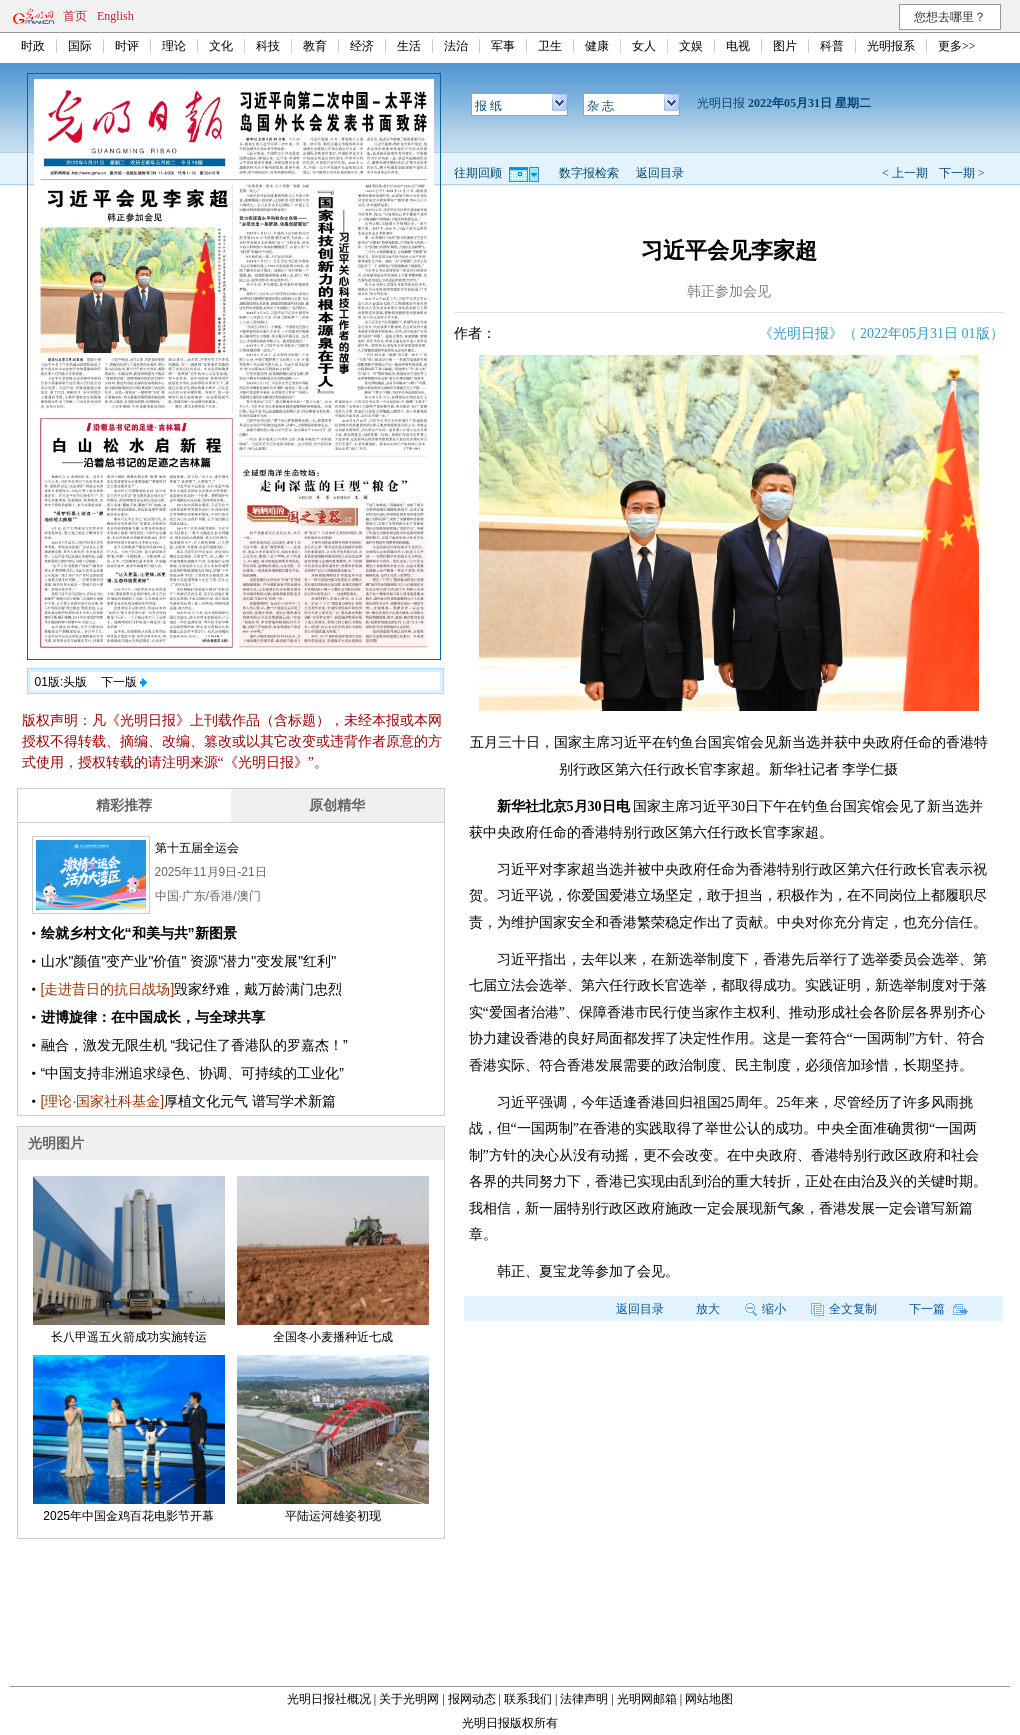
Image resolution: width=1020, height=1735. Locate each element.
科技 (268, 46)
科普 (832, 46)
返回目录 (660, 173)
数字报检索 (589, 173)
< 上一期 (905, 173)
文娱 (691, 46)
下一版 (124, 682)
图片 (785, 46)
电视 (738, 46)
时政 (33, 46)
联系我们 (528, 1699)
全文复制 (844, 1309)
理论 (174, 46)
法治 (456, 46)
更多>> (957, 46)
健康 (597, 46)
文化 (221, 46)
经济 (362, 46)
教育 (315, 46)
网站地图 (709, 1699)
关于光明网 (409, 1699)
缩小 (765, 1309)
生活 (409, 46)
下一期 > (962, 173)
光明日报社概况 (329, 1699)
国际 (80, 46)
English (115, 16)
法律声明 (584, 1699)
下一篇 (938, 1309)
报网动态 (472, 1699)
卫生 (550, 46)
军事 (503, 46)
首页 (75, 16)
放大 (708, 1309)
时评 (127, 46)
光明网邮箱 (647, 1699)
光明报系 (891, 46)
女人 (644, 46)
